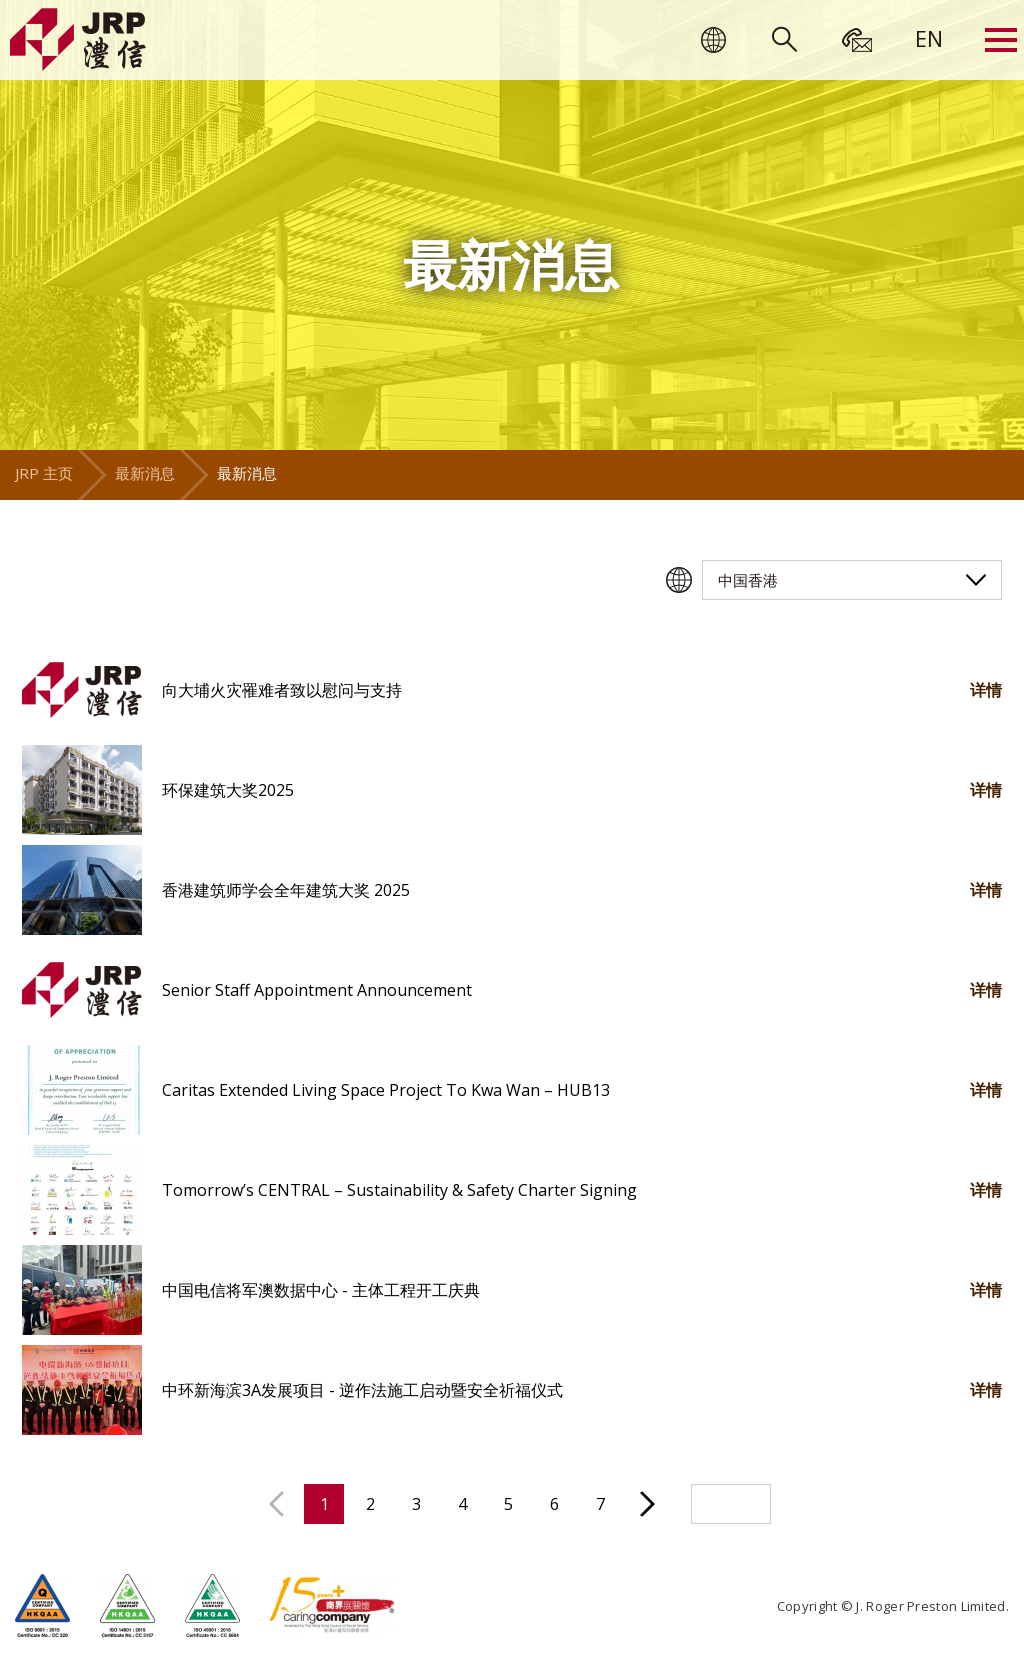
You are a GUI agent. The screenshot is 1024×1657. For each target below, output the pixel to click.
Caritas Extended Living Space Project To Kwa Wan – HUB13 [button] (386, 1090)
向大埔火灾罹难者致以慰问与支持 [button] (282, 690)
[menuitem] (929, 38)
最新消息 (145, 473)
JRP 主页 (44, 473)
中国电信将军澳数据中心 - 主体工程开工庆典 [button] (321, 1290)
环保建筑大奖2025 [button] (228, 790)
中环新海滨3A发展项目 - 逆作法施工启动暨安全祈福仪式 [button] (362, 1390)
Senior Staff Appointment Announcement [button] (317, 990)
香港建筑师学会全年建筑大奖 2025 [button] (286, 890)
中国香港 (748, 580)
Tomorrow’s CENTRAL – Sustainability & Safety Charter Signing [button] (399, 1190)
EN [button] (929, 38)
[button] (82, 690)
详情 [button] (986, 690)
